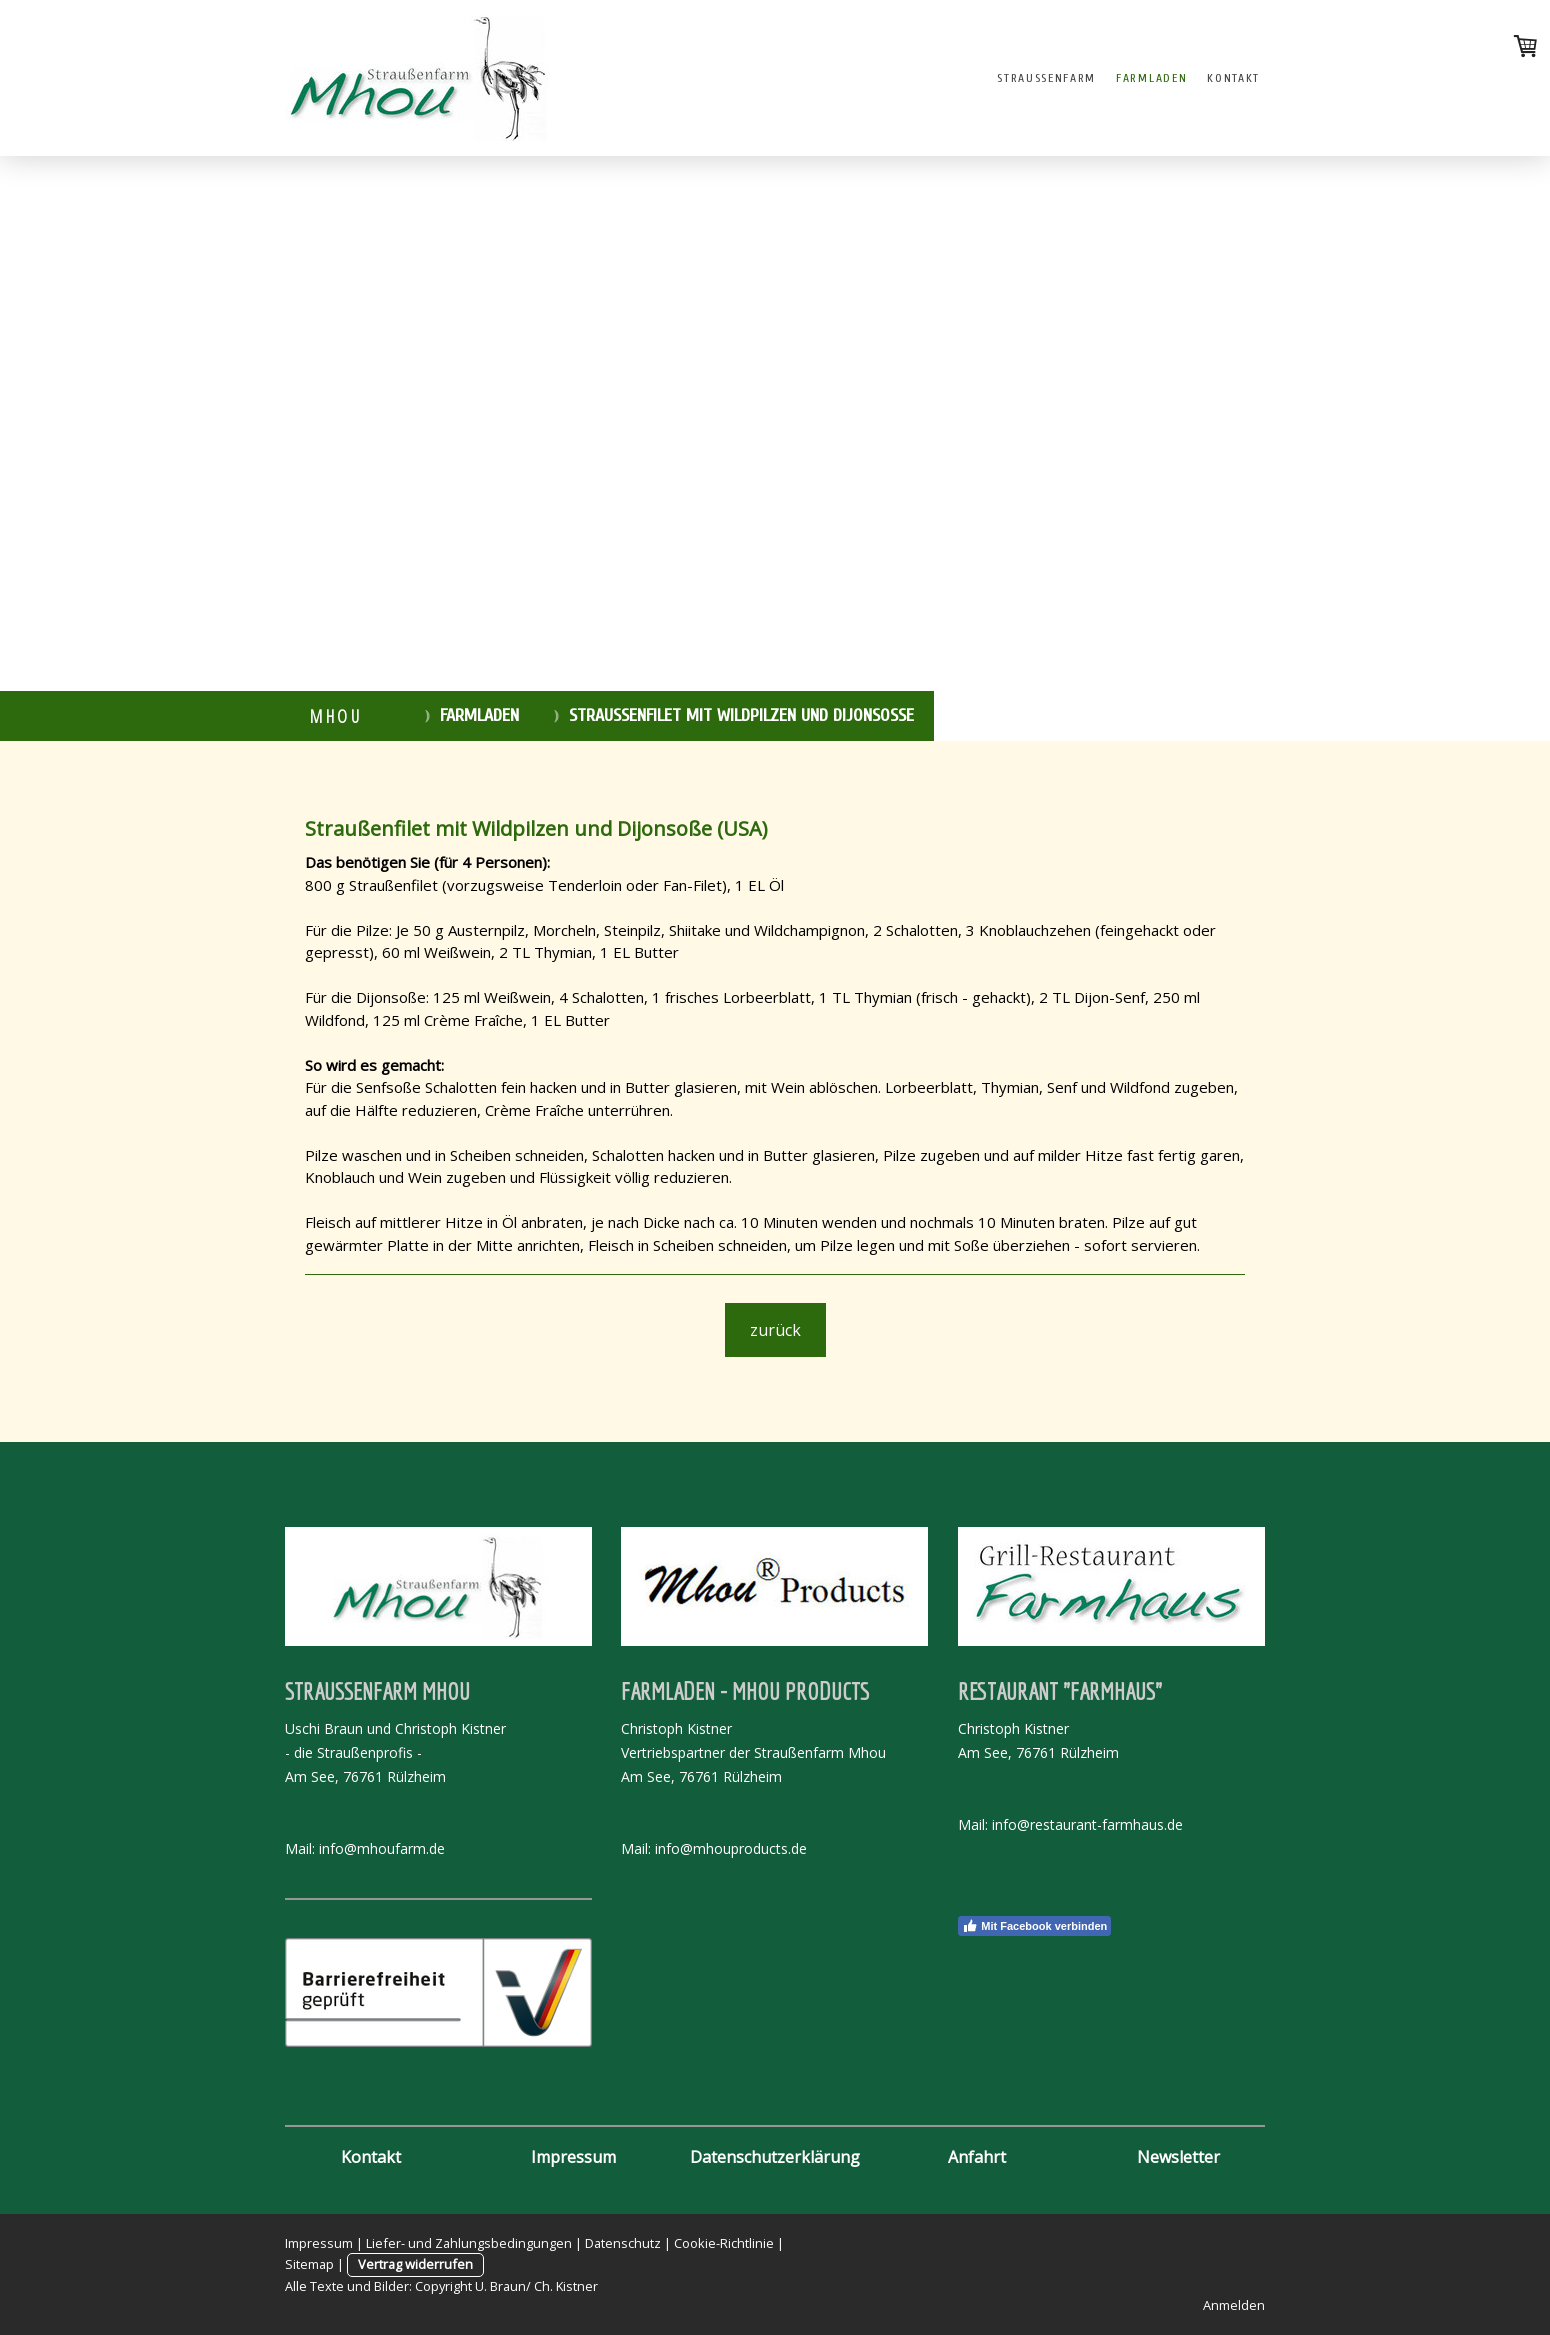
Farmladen (1151, 78)
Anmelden (1234, 2305)
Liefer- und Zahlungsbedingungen (469, 2243)
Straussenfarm (1046, 78)
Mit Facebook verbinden (1034, 1926)
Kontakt (1233, 78)
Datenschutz (623, 2243)
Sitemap (309, 2264)
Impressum (319, 2243)
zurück (775, 1330)
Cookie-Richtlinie (724, 2243)
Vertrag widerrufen (415, 2264)
